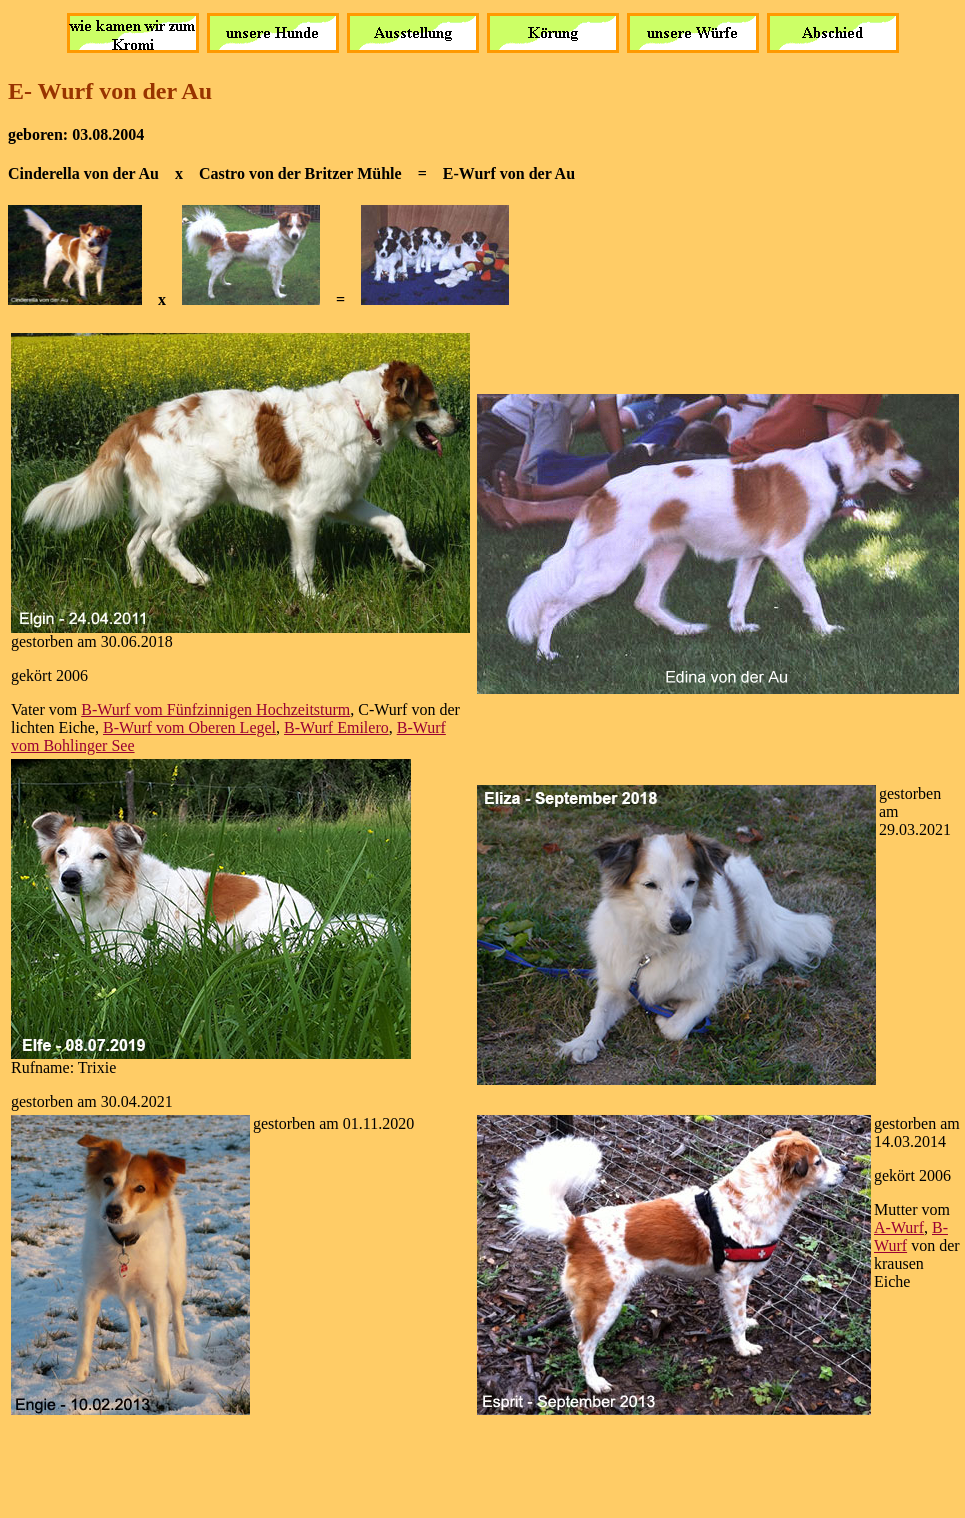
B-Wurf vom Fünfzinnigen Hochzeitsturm (215, 709)
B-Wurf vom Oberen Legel (189, 727)
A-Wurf (899, 1227)
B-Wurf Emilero (336, 727)
